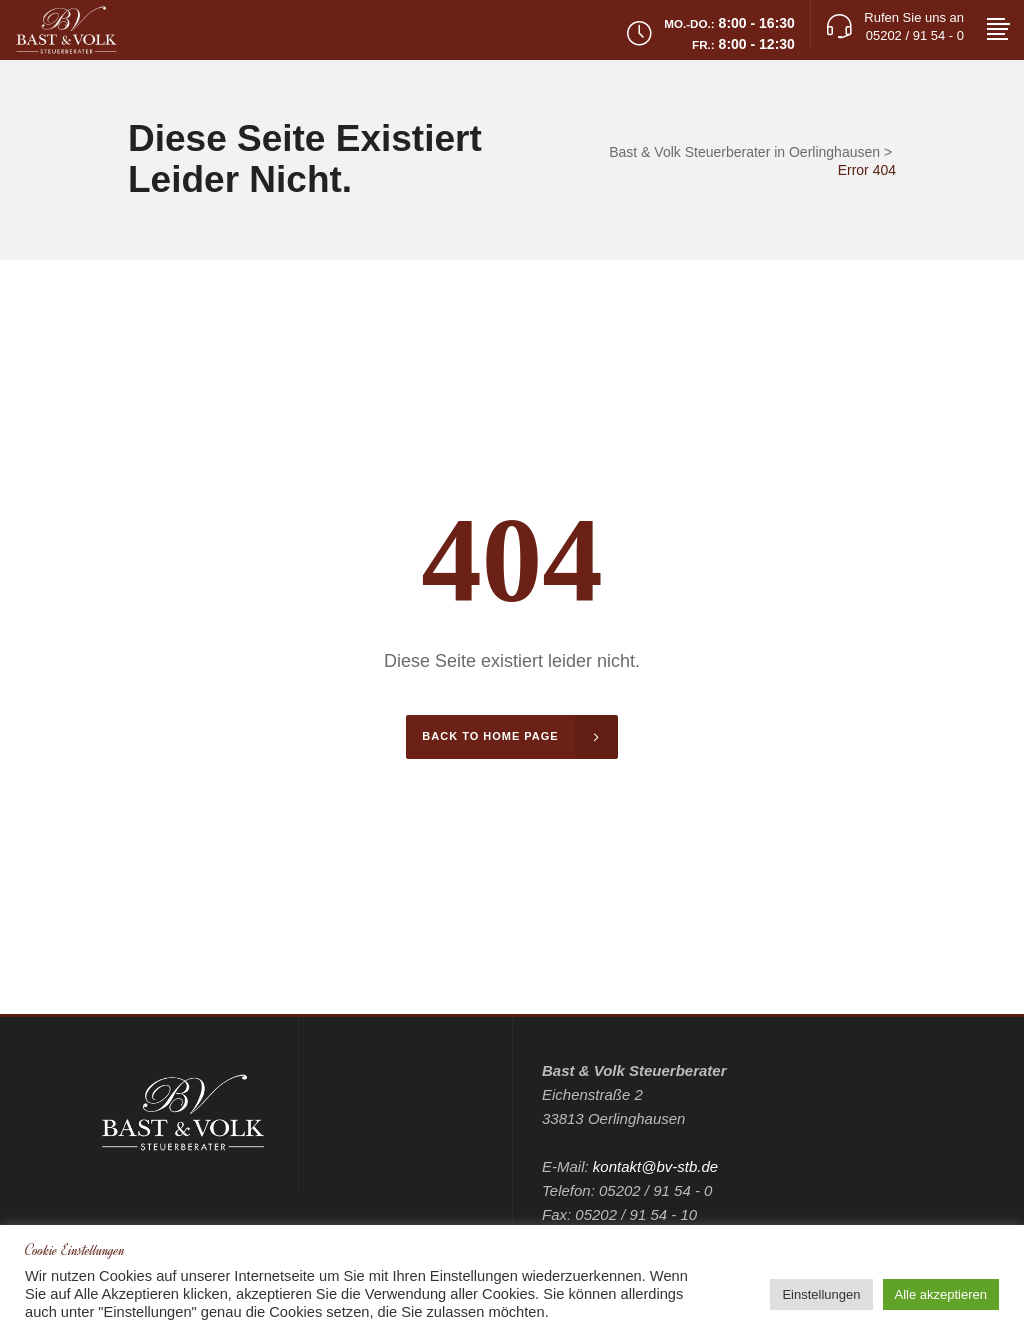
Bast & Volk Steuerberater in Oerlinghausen (744, 152)
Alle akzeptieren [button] (941, 1294)
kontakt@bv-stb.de (655, 1166)
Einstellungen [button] (821, 1294)
